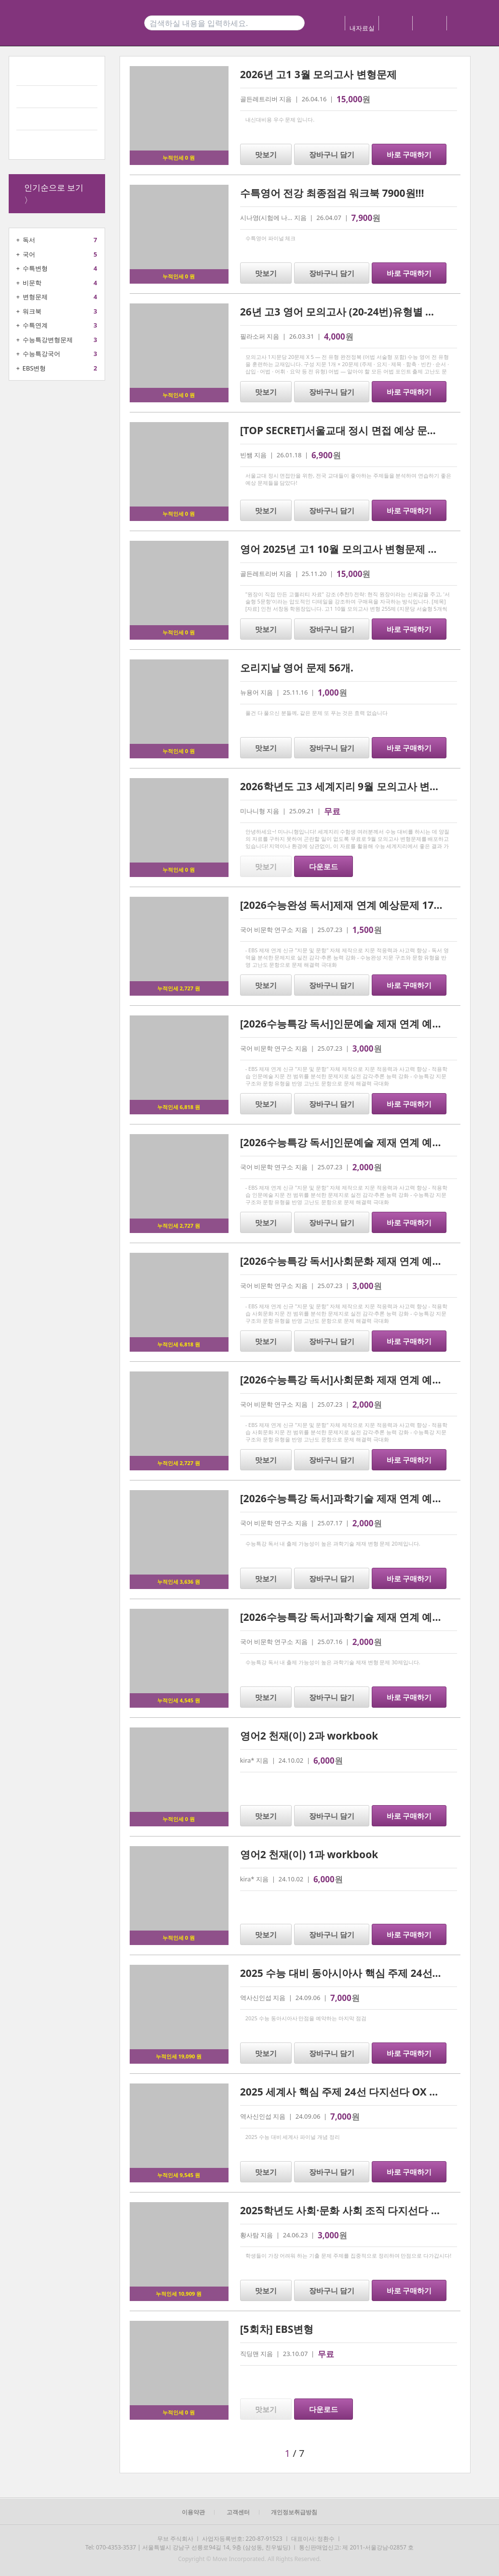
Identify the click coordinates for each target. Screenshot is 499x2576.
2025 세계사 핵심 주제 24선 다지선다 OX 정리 (345, 2091)
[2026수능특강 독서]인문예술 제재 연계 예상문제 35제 (363, 1023)
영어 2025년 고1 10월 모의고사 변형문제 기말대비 (354, 549)
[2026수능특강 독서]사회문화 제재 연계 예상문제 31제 (363, 1261)
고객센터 (238, 2512)
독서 (29, 239)
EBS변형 (34, 368)
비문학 (32, 282)
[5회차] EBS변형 (277, 2329)
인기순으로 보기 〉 (53, 194)
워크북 (32, 311)
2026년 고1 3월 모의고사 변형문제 (318, 74)
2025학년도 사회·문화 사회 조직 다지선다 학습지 (350, 2210)
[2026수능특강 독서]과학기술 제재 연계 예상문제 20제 (363, 1498)
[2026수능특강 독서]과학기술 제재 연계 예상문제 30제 (363, 1617)
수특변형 (35, 268)
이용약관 (193, 2512)
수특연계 (35, 325)
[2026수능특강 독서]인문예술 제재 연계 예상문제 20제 (363, 1142)
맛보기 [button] (266, 154)
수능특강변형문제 (48, 339)
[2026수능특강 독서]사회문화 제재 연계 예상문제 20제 (363, 1379)
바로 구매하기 (409, 154)
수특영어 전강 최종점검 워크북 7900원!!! (332, 193)
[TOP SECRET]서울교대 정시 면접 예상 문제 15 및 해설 (363, 430)
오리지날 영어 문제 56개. (296, 667)
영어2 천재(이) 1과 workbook (309, 1854)
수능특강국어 (41, 353)
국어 (29, 254)
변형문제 (35, 296)
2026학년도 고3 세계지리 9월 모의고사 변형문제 (350, 786)
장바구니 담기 (331, 154)
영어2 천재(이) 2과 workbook (309, 1735)
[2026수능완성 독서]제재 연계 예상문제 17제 (342, 905)
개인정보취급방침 (294, 2512)
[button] (194, 2453)
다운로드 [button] (323, 866)
